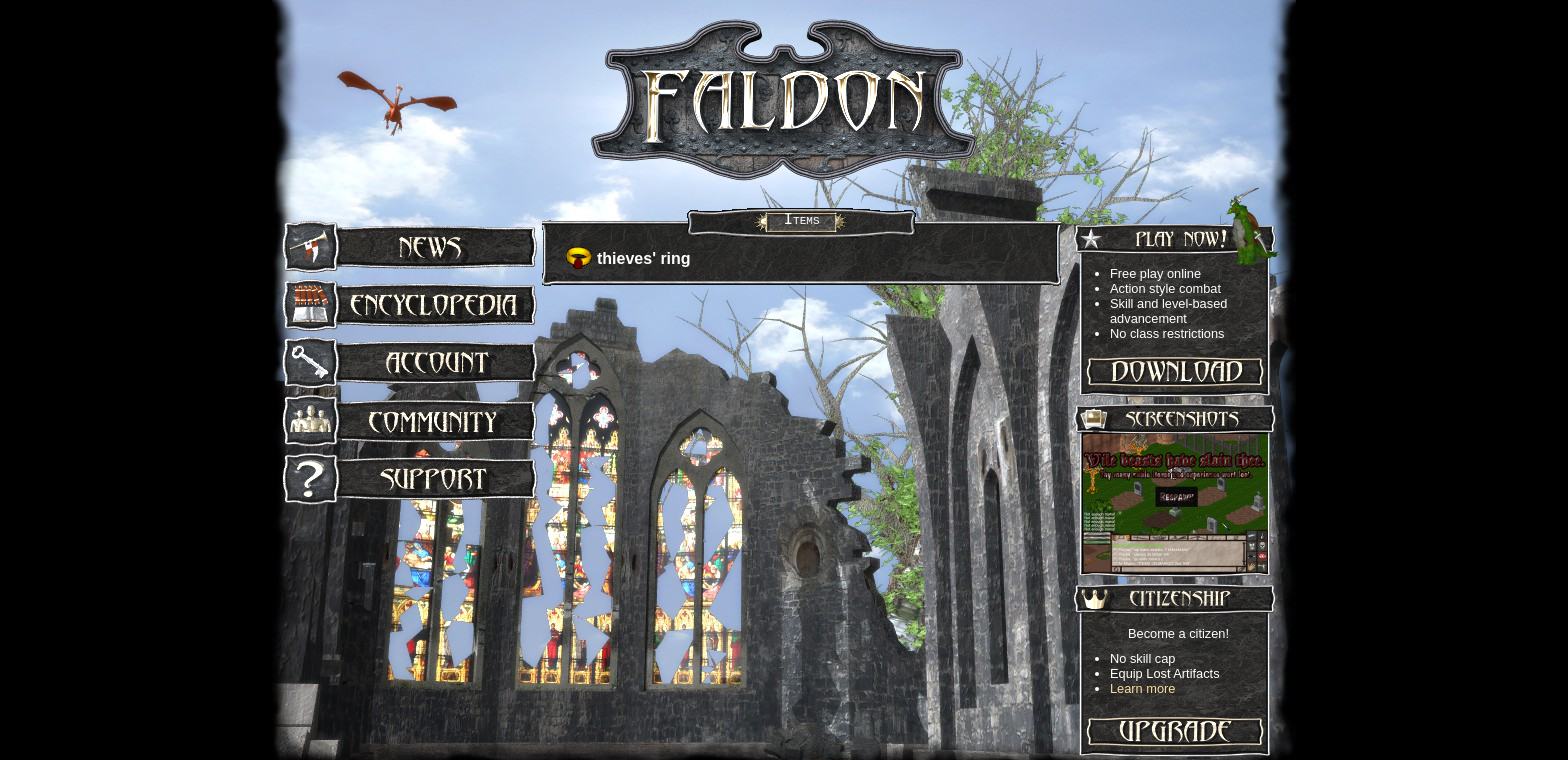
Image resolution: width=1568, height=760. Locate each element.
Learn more (1142, 688)
